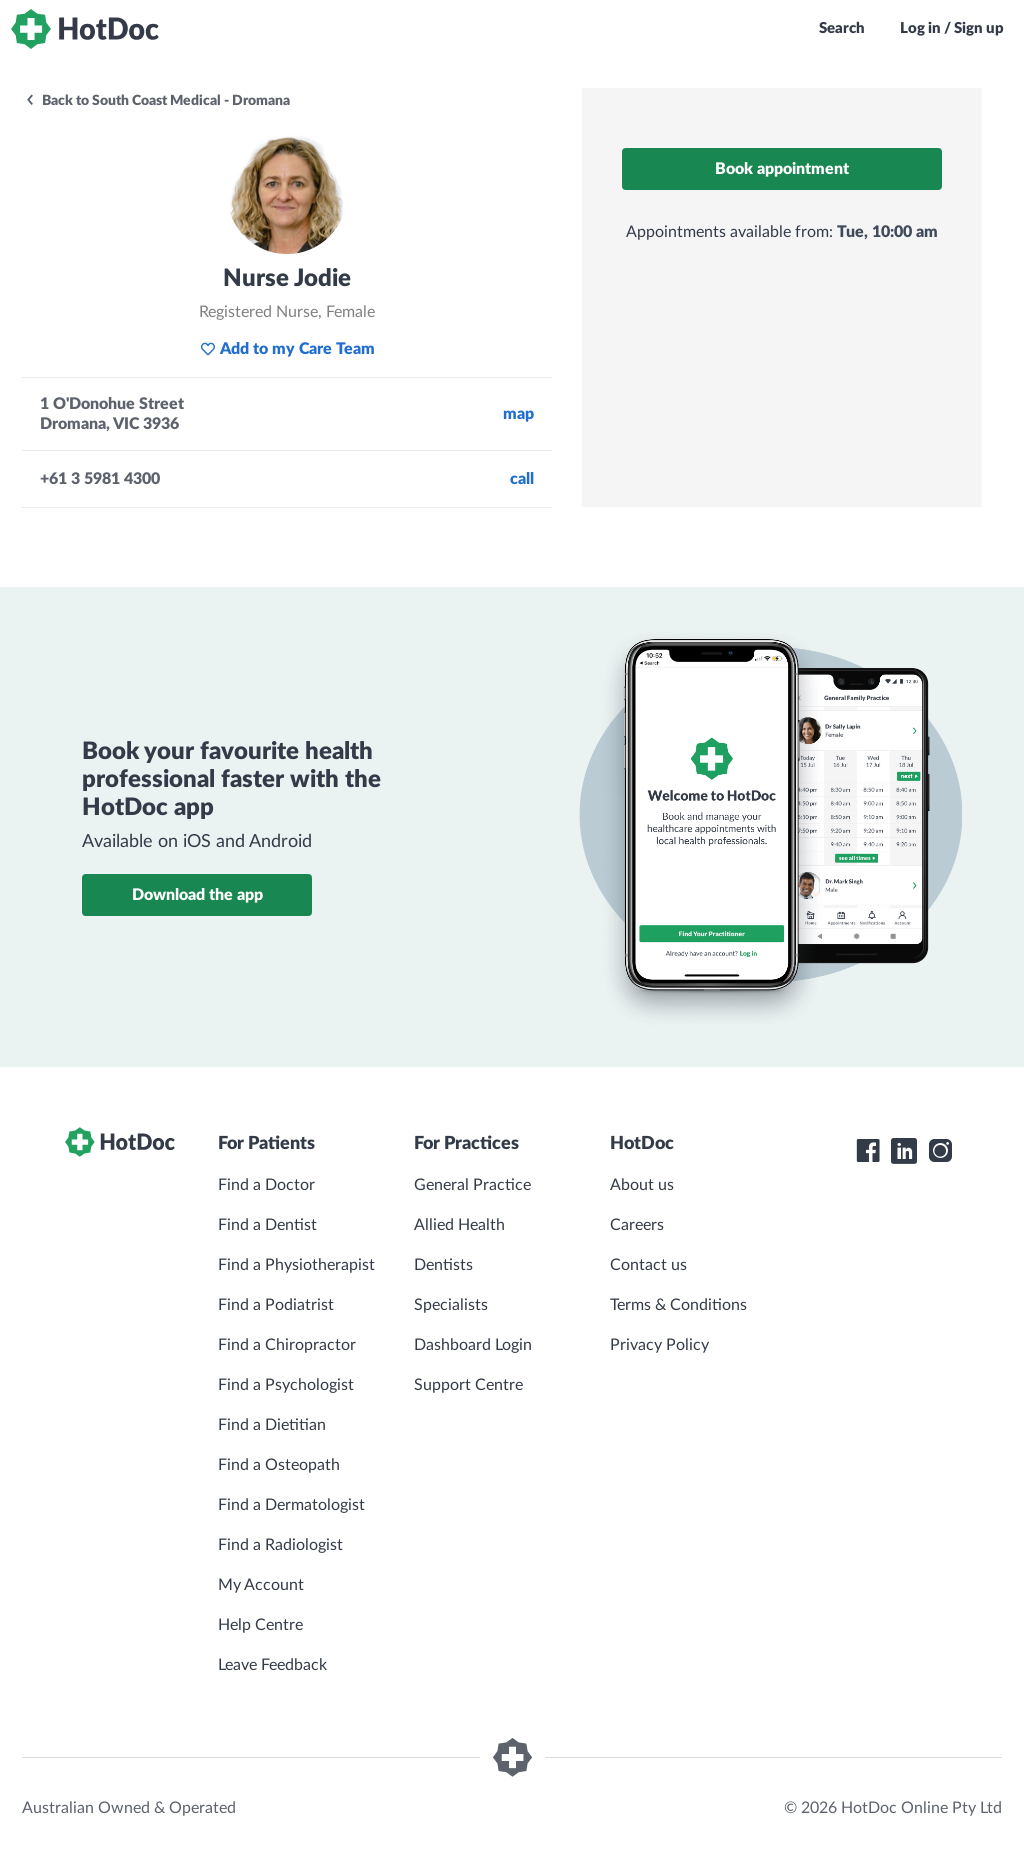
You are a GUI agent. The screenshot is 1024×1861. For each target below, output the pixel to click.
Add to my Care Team (287, 349)
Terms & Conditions (678, 1305)
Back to (157, 101)
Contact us (648, 1265)
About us (642, 1185)
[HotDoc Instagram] (940, 1151)
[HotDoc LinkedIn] (904, 1151)
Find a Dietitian (272, 1425)
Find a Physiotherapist (296, 1265)
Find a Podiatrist (276, 1305)
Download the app (197, 895)
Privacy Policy (659, 1345)
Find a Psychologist (286, 1385)
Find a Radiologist (280, 1545)
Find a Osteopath (279, 1465)
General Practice (472, 1185)
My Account (261, 1585)
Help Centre (260, 1625)
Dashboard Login (473, 1345)
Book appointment (782, 169)
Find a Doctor (266, 1185)
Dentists (443, 1265)
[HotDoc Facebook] (868, 1151)
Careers (637, 1225)
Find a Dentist (267, 1225)
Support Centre (468, 1385)
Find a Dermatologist (291, 1505)
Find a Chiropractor (287, 1345)
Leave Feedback (272, 1665)
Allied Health (459, 1225)
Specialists (451, 1305)
